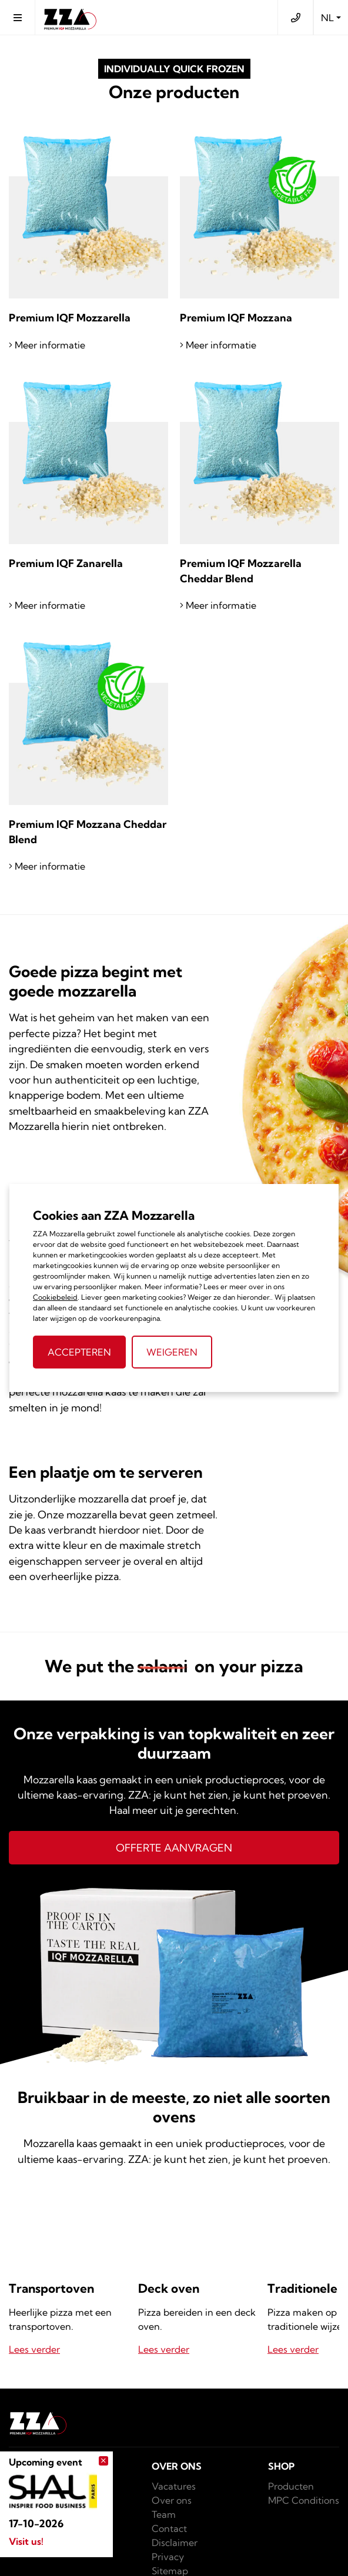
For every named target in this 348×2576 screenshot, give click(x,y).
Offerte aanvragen (174, 1848)
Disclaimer (175, 2542)
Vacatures (174, 2486)
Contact (169, 2528)
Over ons (172, 2500)
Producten (291, 2486)
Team (164, 2514)
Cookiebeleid (55, 1297)
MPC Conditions (303, 2500)
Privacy (168, 2556)
